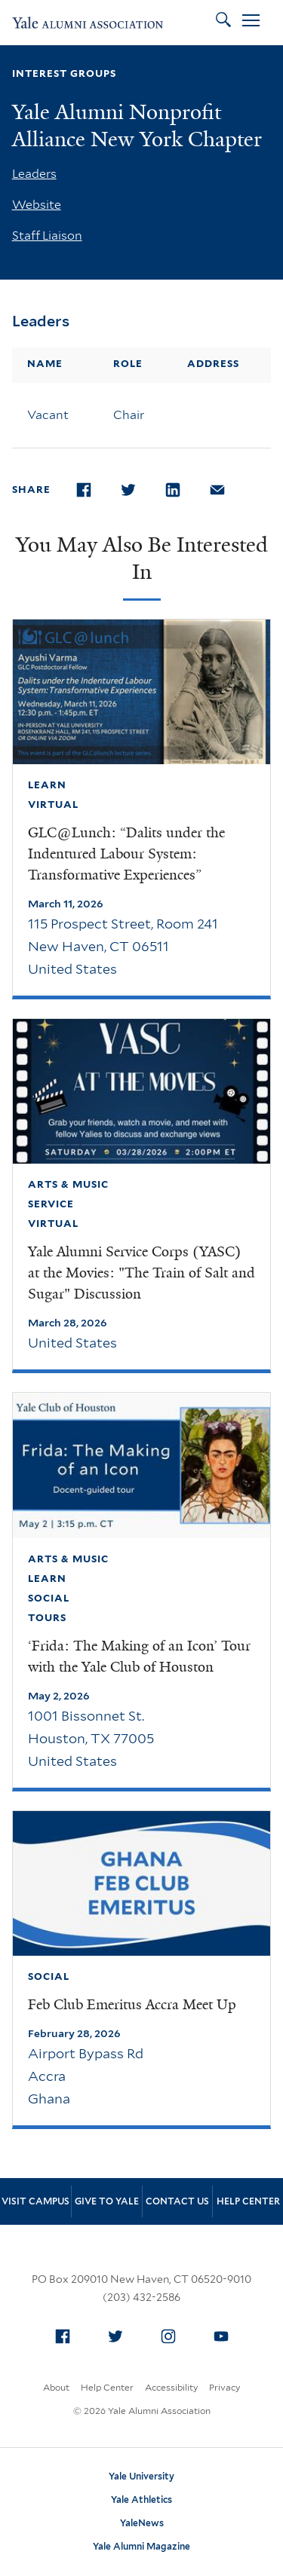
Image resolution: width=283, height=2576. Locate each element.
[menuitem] (63, 2336)
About (56, 2387)
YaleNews (142, 2523)
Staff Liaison (47, 235)
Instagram (172, 2333)
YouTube (225, 2333)
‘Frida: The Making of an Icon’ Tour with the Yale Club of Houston (139, 1656)
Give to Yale (107, 2201)
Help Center (248, 2201)
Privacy (224, 2387)
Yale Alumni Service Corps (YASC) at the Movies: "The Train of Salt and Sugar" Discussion (141, 1273)
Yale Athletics (141, 2499)
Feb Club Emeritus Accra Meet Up (132, 2005)
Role (128, 363)
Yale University (141, 2476)
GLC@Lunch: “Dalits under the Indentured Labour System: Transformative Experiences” (126, 854)
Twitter (119, 2333)
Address (213, 363)
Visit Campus (35, 2201)
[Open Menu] (251, 22)
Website (36, 204)
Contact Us (177, 2201)
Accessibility (171, 2387)
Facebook (66, 2333)
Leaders (34, 174)
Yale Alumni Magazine (141, 2546)
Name (45, 363)
